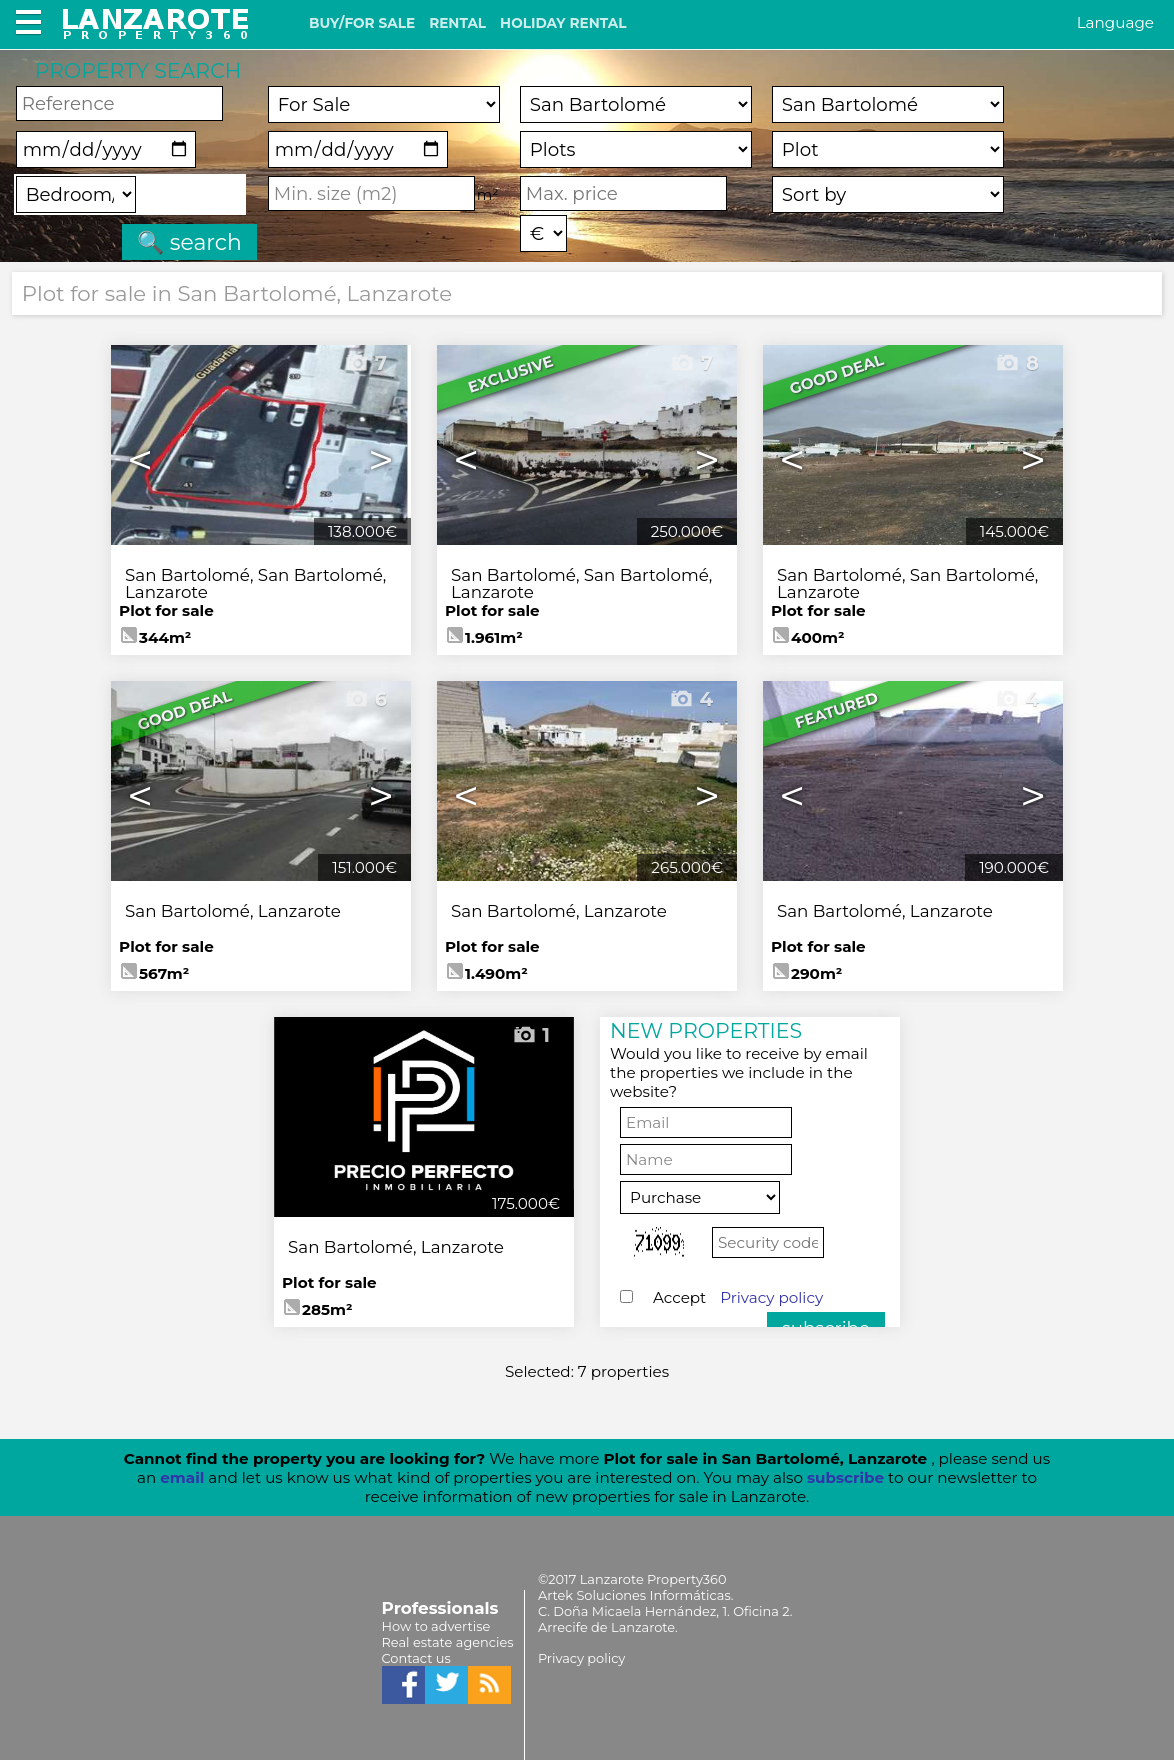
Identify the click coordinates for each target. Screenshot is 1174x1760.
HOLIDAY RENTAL (563, 23)
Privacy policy (771, 1297)
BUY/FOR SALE (362, 23)
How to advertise (436, 1626)
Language (1115, 22)
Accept (738, 1297)
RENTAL (457, 23)
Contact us (416, 1658)
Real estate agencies (448, 1642)
